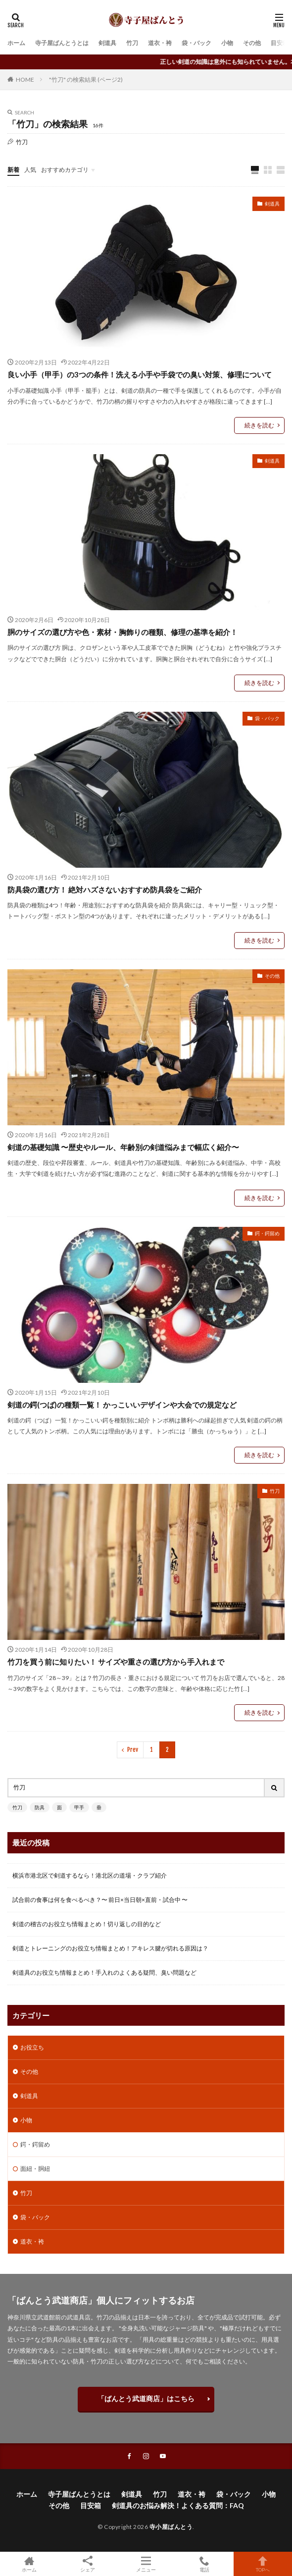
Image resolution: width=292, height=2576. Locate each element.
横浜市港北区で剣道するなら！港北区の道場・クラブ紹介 (89, 1875)
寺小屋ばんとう (171, 2526)
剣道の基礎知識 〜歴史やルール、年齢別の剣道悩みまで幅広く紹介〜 (123, 1147)
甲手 (79, 1807)
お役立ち (32, 2047)
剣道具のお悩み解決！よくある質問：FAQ (178, 2505)
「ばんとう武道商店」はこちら (146, 2398)
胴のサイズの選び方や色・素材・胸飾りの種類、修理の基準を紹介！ (122, 632)
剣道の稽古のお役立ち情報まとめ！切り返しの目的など (86, 1924)
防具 (40, 1807)
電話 (204, 2564)
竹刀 (132, 43)
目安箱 (280, 43)
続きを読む (259, 425)
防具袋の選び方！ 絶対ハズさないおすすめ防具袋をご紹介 (104, 889)
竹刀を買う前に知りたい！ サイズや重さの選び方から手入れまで (115, 1661)
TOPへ (263, 2564)
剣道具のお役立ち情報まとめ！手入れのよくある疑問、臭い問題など (104, 1972)
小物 (227, 43)
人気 (30, 169)
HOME (25, 79)
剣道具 (107, 43)
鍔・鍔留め (267, 1233)
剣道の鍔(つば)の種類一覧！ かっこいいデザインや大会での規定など (122, 1404)
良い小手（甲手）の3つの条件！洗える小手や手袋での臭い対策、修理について (139, 374)
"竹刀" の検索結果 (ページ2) (86, 79)
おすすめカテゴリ (65, 169)
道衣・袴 (160, 43)
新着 (13, 169)
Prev (132, 1749)
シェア (87, 2564)
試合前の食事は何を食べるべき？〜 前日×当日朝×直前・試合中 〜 (100, 1899)
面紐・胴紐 (35, 2168)
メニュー (146, 2564)
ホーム (16, 43)
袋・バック (196, 43)
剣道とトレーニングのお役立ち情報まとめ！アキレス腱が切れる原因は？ (110, 1948)
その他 (252, 43)
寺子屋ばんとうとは (62, 43)
